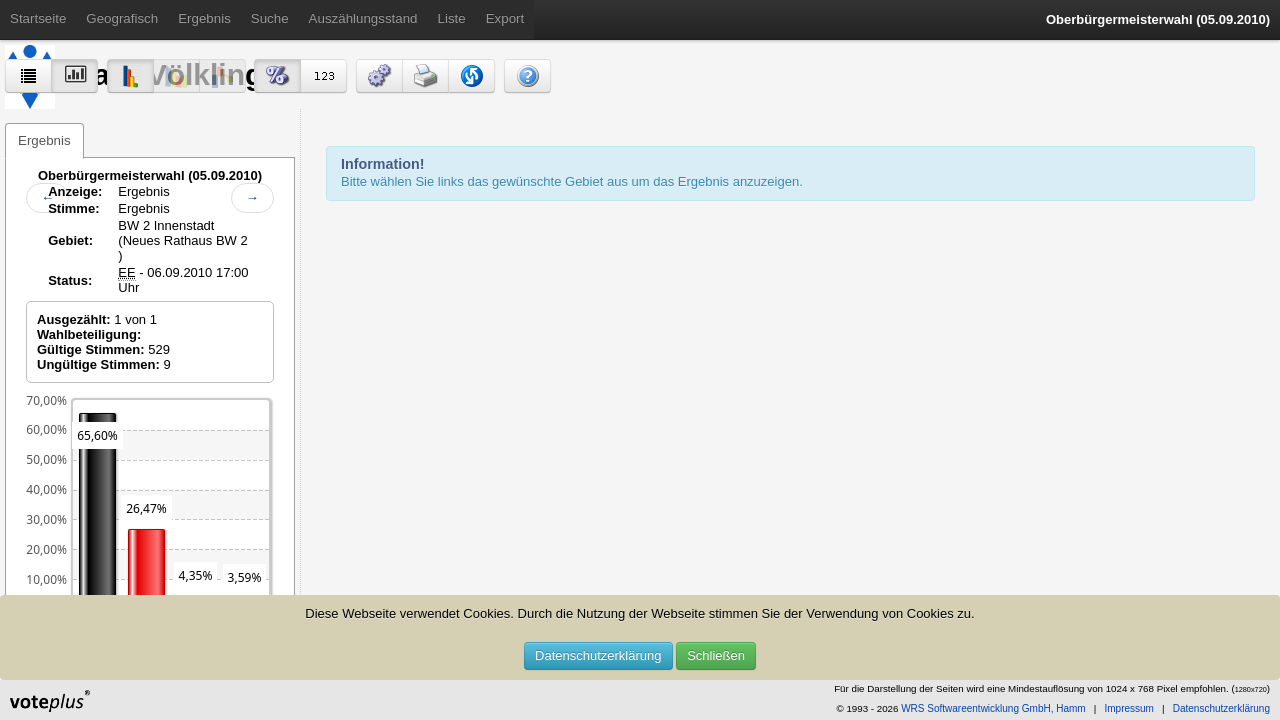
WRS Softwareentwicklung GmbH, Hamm (993, 708)
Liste (452, 18)
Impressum (1128, 708)
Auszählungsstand (363, 18)
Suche (270, 18)
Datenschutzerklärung (598, 655)
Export (505, 18)
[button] (379, 76)
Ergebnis (204, 18)
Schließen (716, 655)
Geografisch (122, 18)
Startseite (38, 18)
